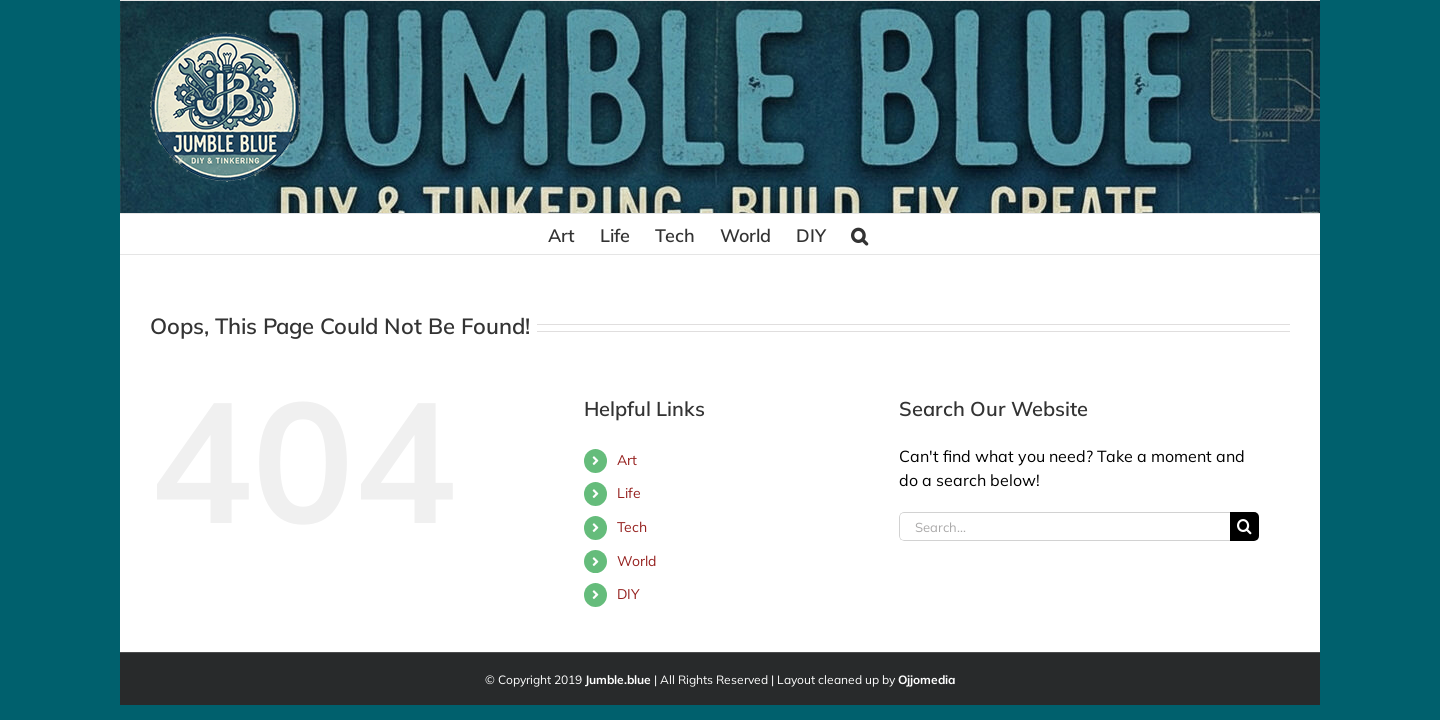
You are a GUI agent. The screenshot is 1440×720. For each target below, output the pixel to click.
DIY (628, 594)
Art (627, 460)
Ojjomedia (926, 679)
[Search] (1244, 526)
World (636, 561)
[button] (961, 234)
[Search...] (1064, 526)
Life (629, 493)
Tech (632, 527)
